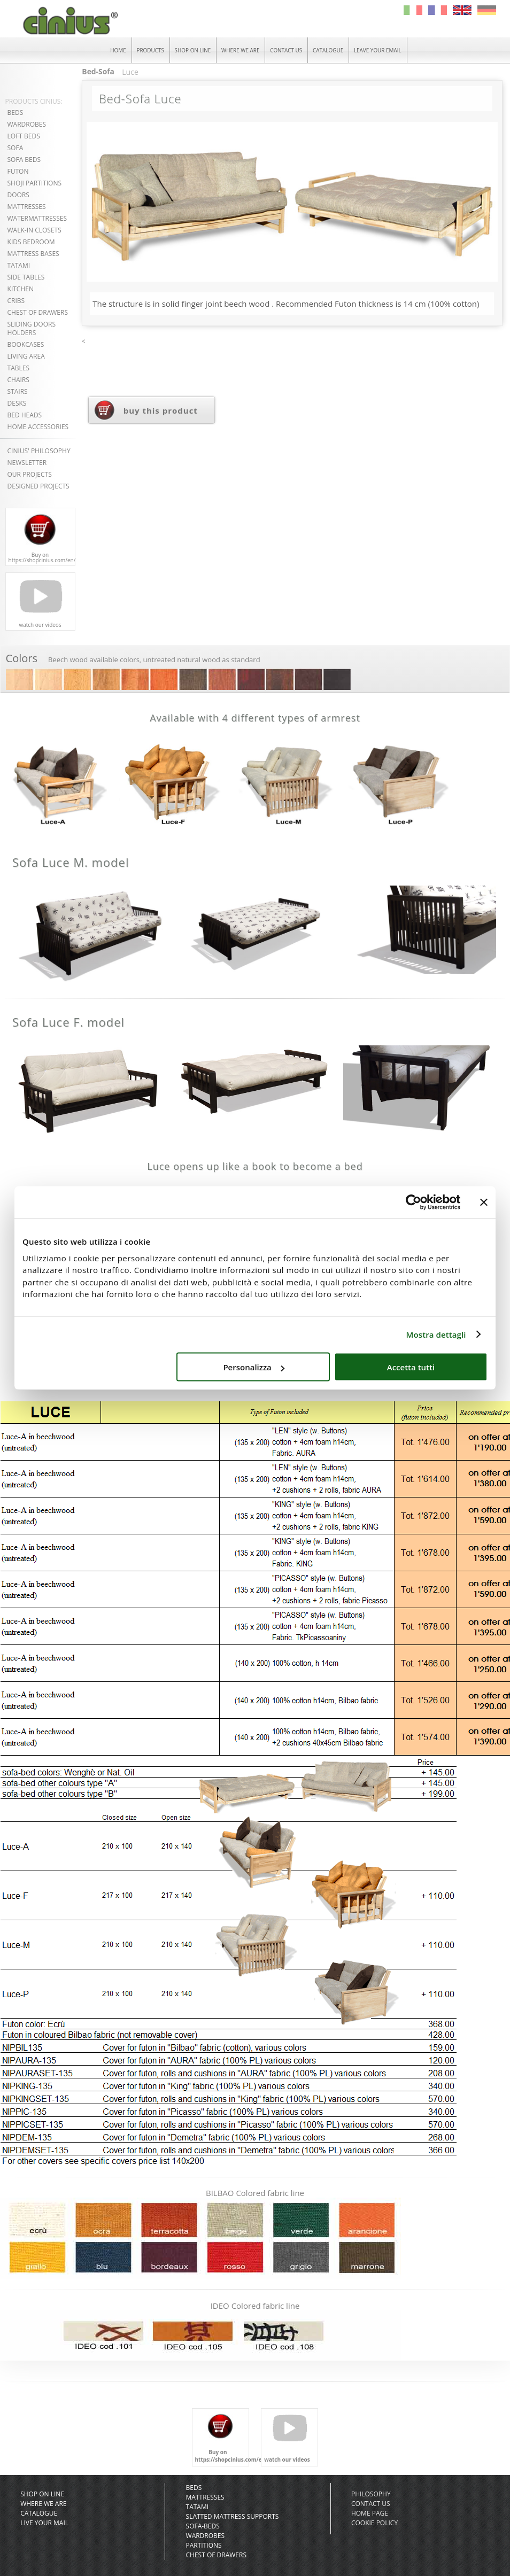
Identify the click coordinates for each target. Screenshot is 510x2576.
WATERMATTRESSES (37, 218)
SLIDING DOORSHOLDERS (31, 328)
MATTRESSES (26, 206)
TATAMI (18, 265)
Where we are (43, 2503)
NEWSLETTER (27, 462)
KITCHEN (20, 288)
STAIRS (17, 391)
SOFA (15, 147)
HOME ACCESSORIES (38, 426)
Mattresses (205, 2497)
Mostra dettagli (436, 1334)
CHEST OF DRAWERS (37, 312)
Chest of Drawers (216, 2554)
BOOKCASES (25, 344)
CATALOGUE (328, 50)
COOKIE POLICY (374, 2522)
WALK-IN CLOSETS (34, 230)
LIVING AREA (26, 356)
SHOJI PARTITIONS (34, 183)
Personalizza (253, 1367)
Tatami (197, 2506)
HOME (117, 50)
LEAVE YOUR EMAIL (379, 50)
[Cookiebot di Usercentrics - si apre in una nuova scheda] (413, 1202)
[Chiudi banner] (484, 1202)
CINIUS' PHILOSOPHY (39, 450)
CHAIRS (18, 379)
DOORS (18, 194)
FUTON (18, 171)
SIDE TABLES (26, 277)
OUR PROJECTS (29, 474)
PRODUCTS (149, 50)
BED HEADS (24, 415)
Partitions (204, 2545)
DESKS (17, 403)
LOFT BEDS (23, 136)
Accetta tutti (411, 1367)
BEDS (15, 112)
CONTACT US (287, 50)
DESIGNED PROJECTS (38, 486)
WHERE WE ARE (240, 50)
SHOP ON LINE (192, 50)
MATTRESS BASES (33, 253)
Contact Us (370, 2503)
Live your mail (44, 2522)
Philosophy (371, 2494)
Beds (194, 2487)
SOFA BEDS (24, 159)
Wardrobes (205, 2535)
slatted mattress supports (232, 2516)
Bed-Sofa (98, 72)
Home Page (369, 2513)
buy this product (160, 411)
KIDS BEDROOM (31, 241)
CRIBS (16, 300)
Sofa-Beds (203, 2526)
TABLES (18, 368)
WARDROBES (27, 124)
